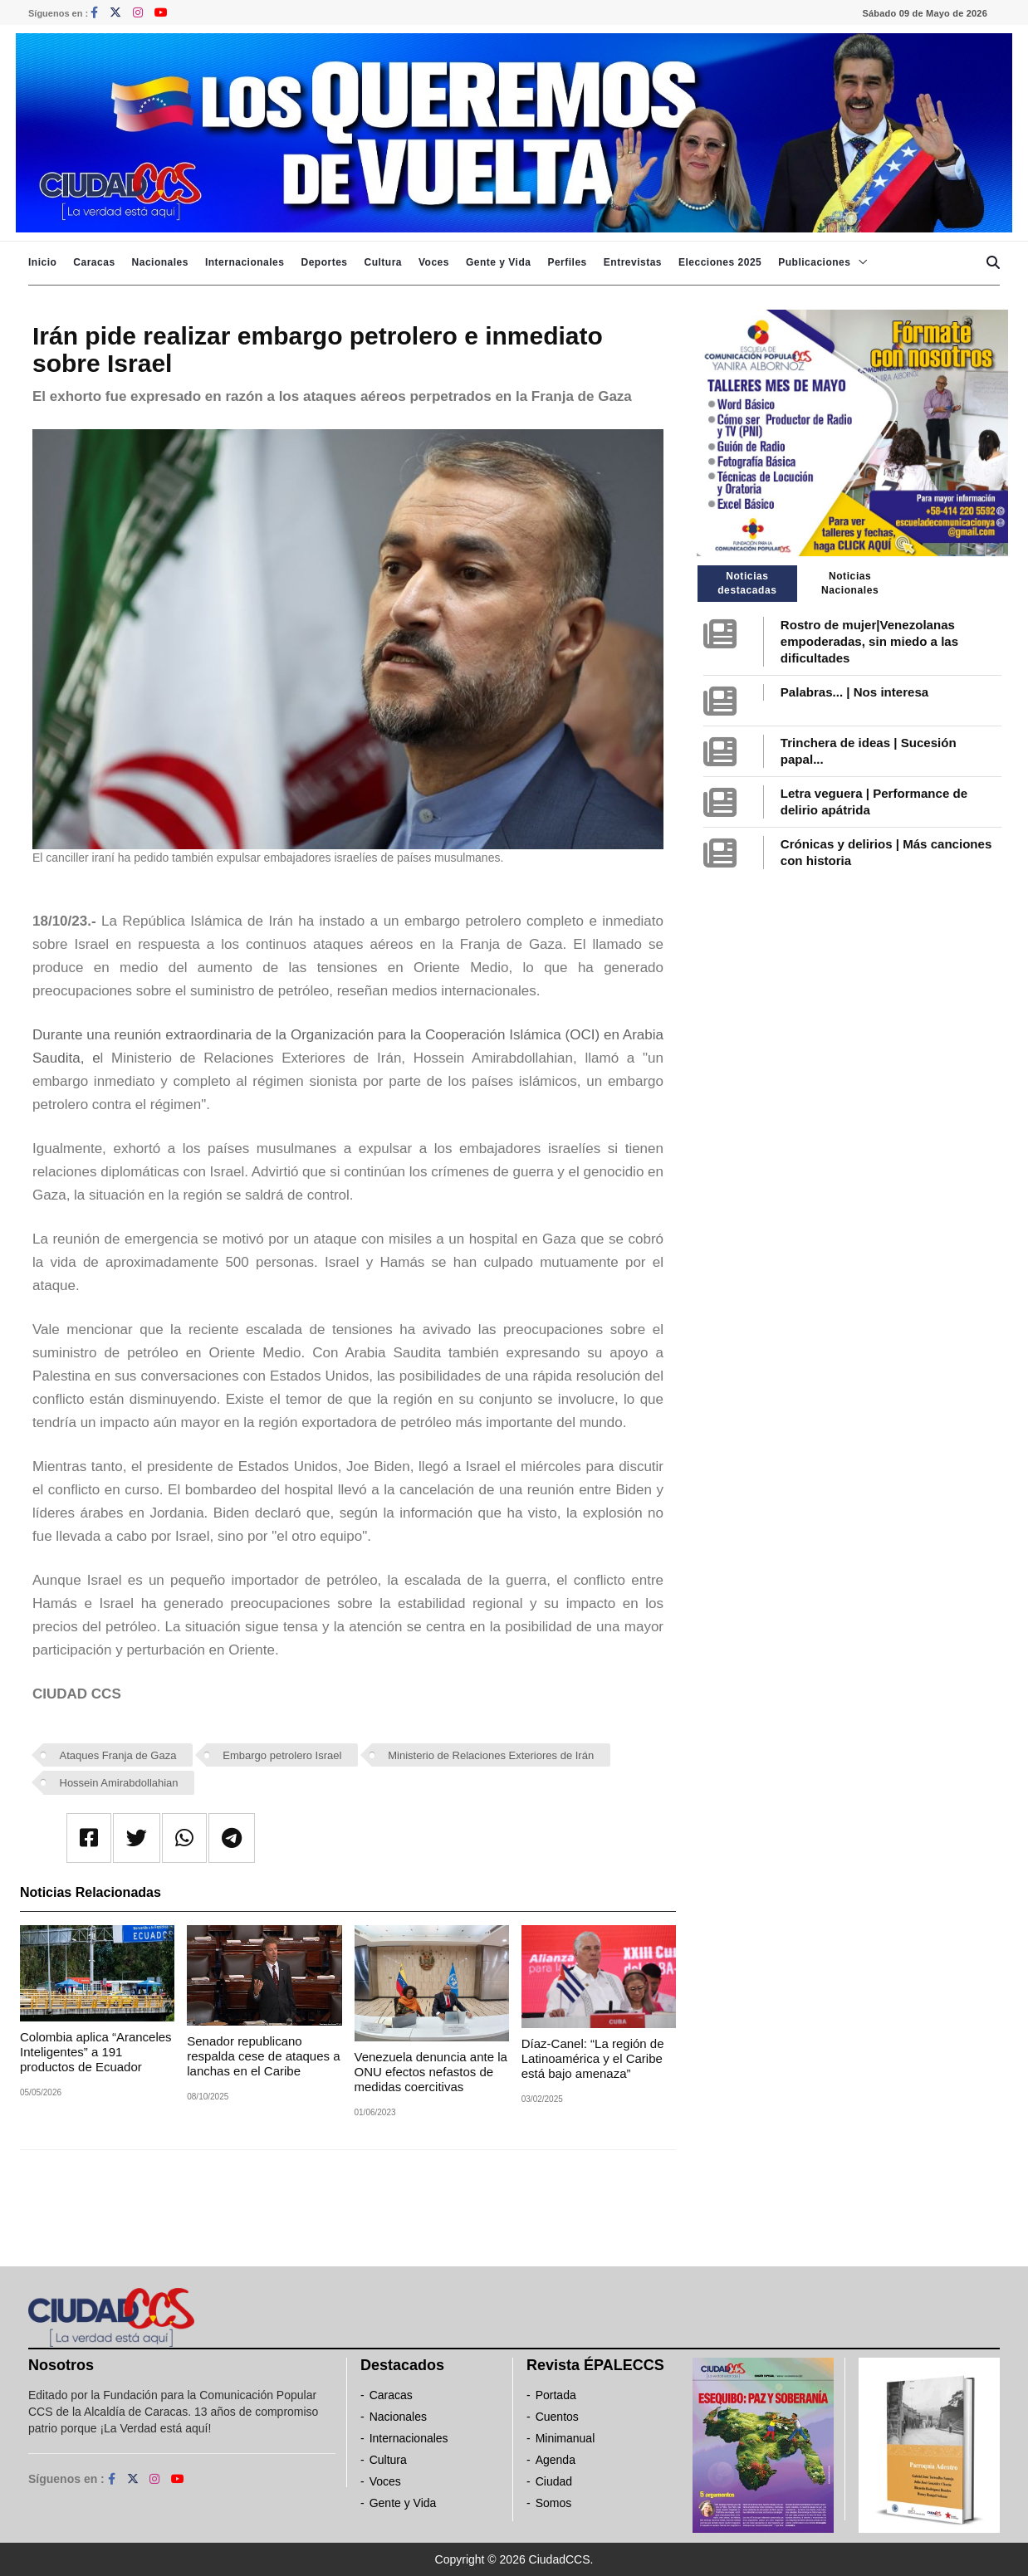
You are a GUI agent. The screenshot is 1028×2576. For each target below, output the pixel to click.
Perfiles (566, 262)
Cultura (383, 262)
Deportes (324, 262)
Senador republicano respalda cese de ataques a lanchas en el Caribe (263, 2056)
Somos (554, 2503)
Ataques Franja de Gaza (118, 1755)
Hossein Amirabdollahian (119, 1783)
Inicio (42, 262)
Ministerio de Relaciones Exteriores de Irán (491, 1755)
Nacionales (160, 262)
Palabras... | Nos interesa (854, 692)
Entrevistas (633, 262)
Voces (434, 262)
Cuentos (557, 2416)
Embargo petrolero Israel (282, 1755)
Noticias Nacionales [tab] (850, 583)
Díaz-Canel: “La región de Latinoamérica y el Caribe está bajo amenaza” (592, 2058)
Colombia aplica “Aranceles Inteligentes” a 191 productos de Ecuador (96, 2052)
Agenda (555, 2459)
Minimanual (565, 2438)
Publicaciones (814, 262)
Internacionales (245, 262)
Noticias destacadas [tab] (746, 583)
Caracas (94, 262)
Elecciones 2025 (719, 262)
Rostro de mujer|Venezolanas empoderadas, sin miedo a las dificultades (869, 641)
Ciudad (554, 2481)
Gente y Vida (498, 262)
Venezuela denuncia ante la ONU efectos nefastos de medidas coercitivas (431, 2072)
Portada (556, 2395)
